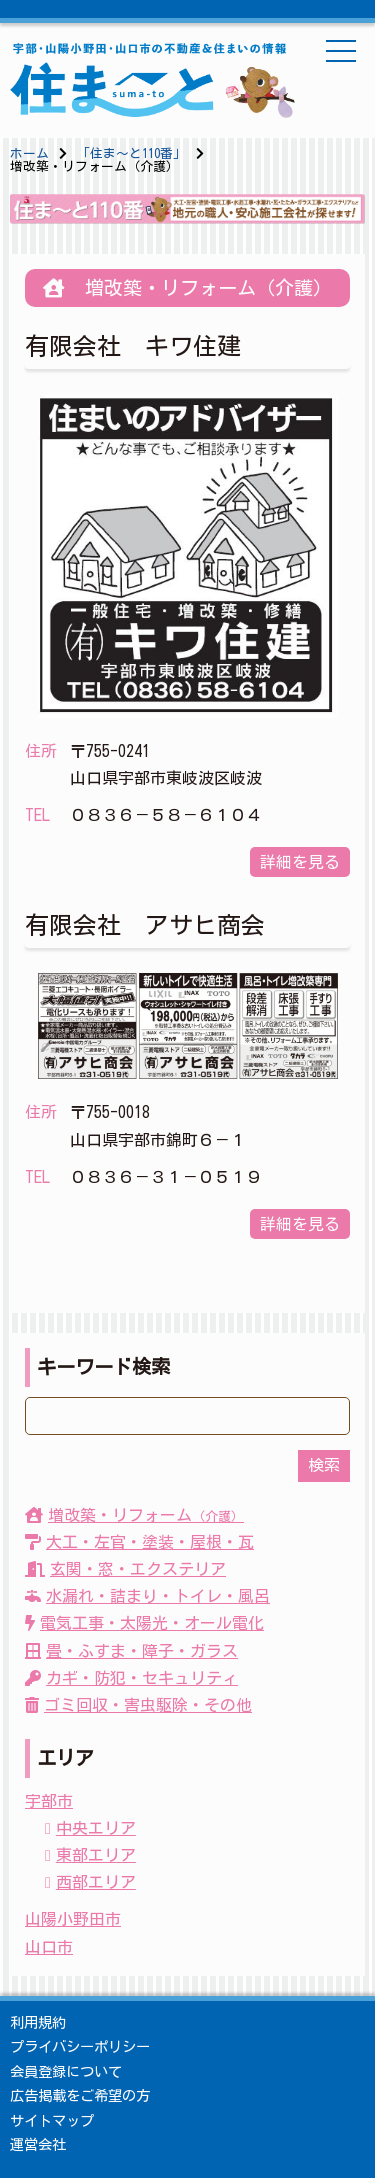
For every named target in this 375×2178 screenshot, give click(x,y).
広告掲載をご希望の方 (80, 2095)
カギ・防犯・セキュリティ (131, 1678)
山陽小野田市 (73, 1919)
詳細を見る (300, 862)
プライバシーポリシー (80, 2046)
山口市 (49, 1947)
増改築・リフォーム (134, 1515)
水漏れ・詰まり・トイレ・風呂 (147, 1596)
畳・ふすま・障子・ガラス (131, 1651)
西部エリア (96, 1882)
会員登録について (66, 2071)
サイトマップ (52, 2120)
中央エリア (96, 1828)
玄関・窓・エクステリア (125, 1569)
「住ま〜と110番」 (131, 153)
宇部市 (49, 1801)
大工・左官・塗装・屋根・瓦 (139, 1542)
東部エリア (96, 1855)
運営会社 (38, 2144)
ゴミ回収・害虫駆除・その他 (138, 1705)
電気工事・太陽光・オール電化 (144, 1623)
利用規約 (38, 2022)
